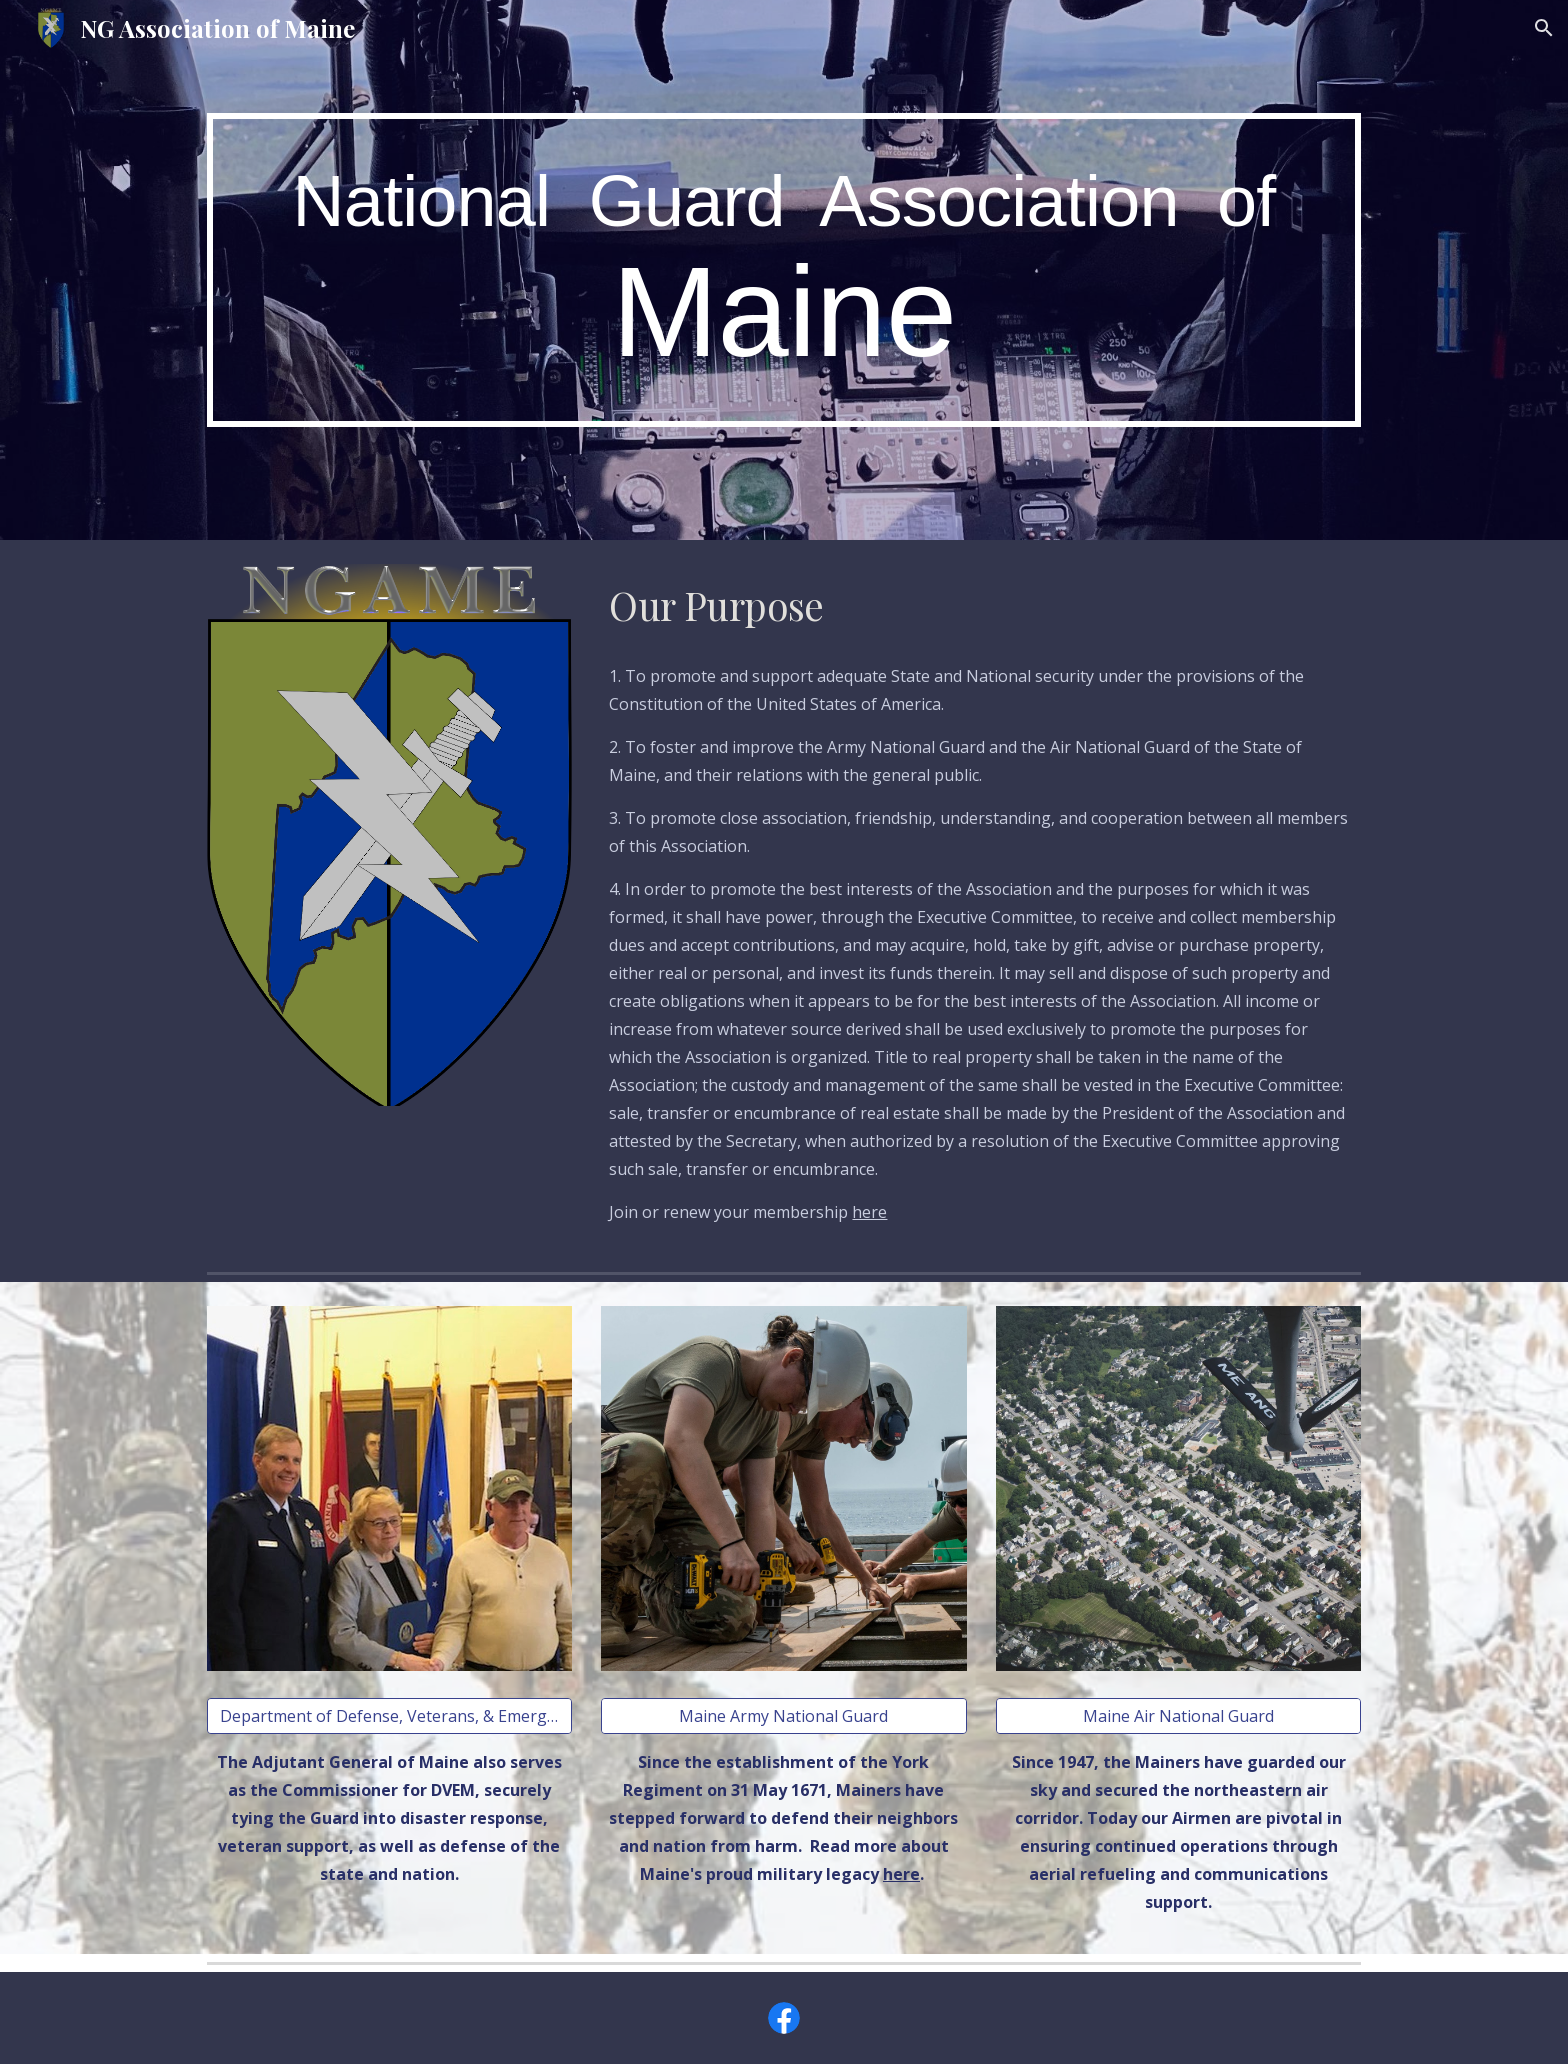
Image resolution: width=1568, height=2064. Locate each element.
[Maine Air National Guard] (1178, 1716)
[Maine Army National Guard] (783, 1716)
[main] (784, 270)
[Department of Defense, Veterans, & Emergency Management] (389, 1716)
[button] (1544, 28)
